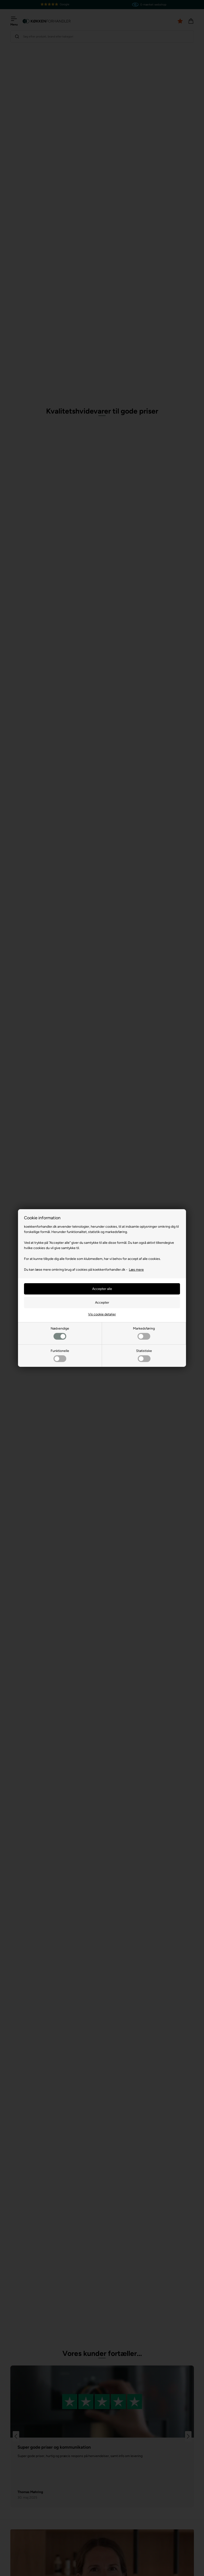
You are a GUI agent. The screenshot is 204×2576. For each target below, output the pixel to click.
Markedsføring (144, 1333)
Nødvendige (60, 1333)
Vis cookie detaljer (102, 1314)
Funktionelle (60, 1355)
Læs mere (136, 1270)
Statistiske (144, 1355)
